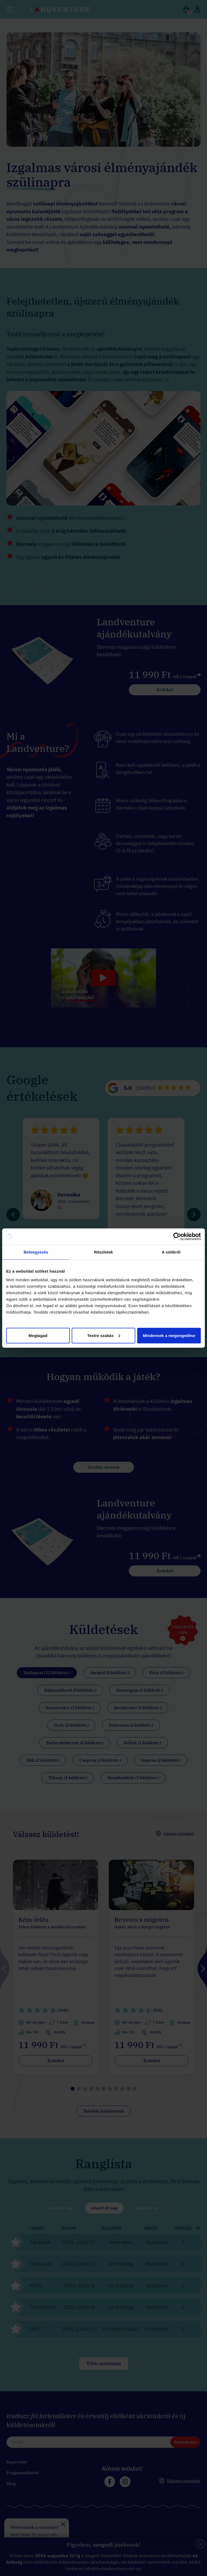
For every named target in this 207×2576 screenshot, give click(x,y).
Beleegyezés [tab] (36, 1252)
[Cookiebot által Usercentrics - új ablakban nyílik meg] (177, 1237)
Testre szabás (103, 1335)
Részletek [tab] (103, 1252)
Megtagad (38, 1335)
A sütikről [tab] (171, 1252)
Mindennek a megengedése (169, 1335)
